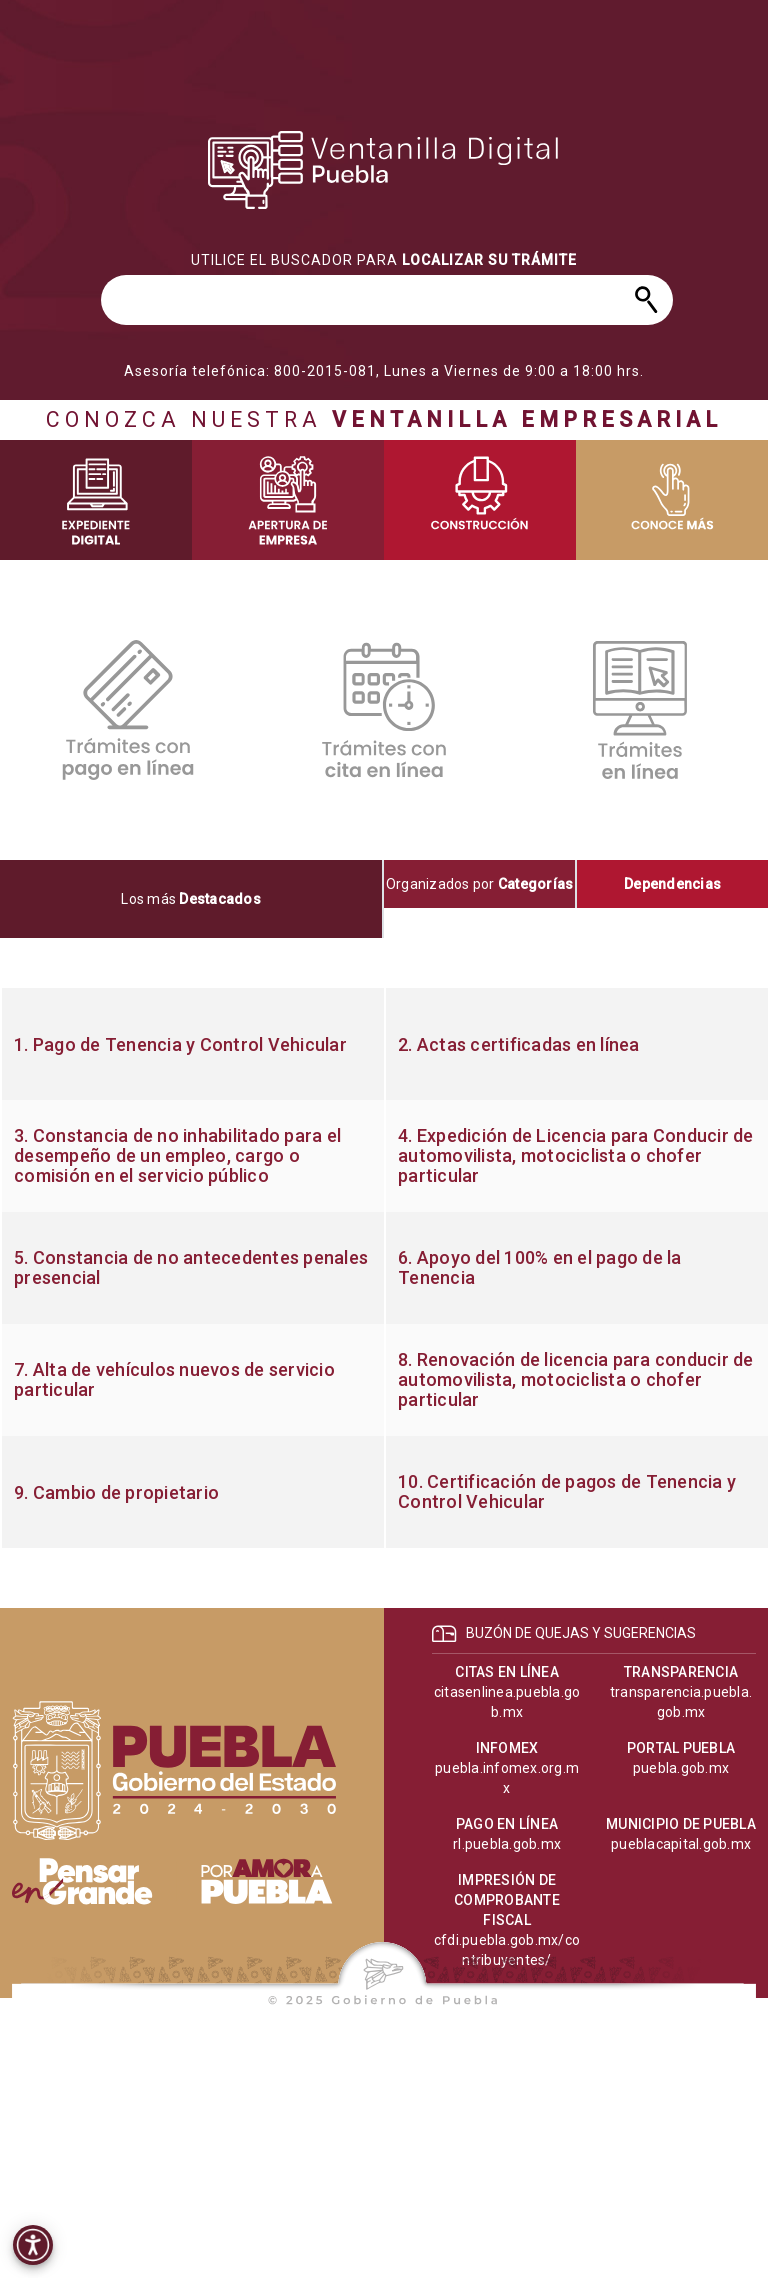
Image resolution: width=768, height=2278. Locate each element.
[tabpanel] (384, 1268)
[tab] (192, 899)
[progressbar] (384, 170)
